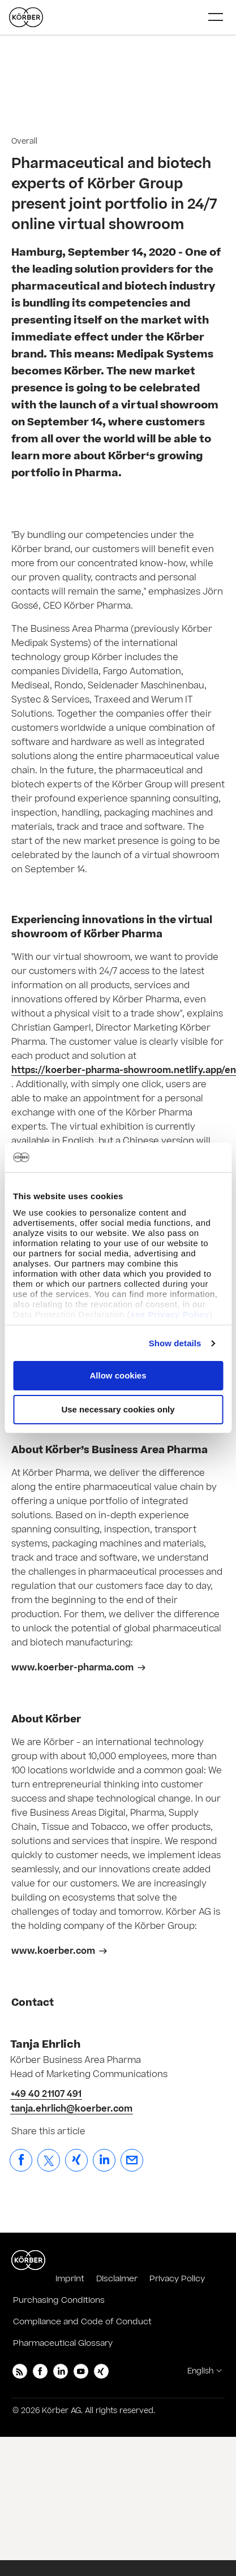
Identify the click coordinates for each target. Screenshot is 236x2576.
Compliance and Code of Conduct (82, 2322)
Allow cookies (117, 1375)
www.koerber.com (53, 1951)
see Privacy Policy (169, 1314)
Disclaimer (117, 2279)
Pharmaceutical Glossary (63, 2343)
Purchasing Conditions (59, 2300)
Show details (175, 1343)
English (200, 2371)
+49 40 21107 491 (46, 2094)
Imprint (69, 2279)
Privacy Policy (177, 2279)
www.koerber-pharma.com (72, 1667)
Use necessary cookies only (117, 1409)
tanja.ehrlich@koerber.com (71, 2108)
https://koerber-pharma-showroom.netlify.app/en (123, 1070)
